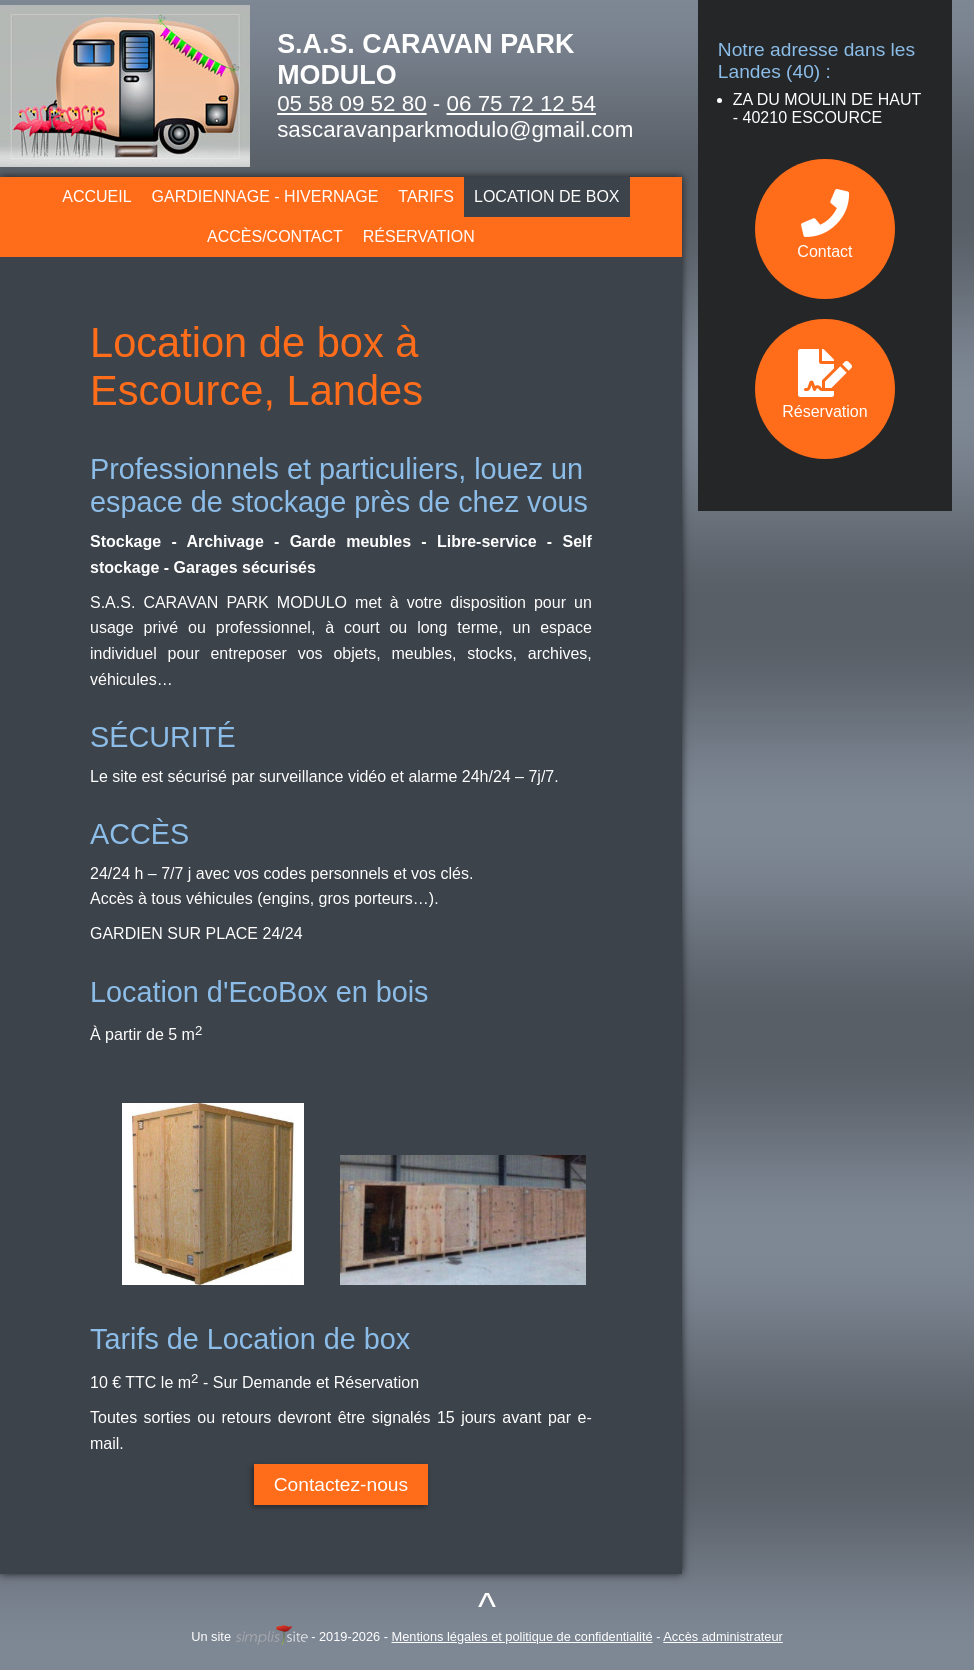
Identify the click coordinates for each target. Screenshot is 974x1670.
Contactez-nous (341, 1484)
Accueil (96, 196)
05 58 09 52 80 (351, 103)
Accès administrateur (722, 1636)
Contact (824, 224)
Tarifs (426, 196)
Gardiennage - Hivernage (265, 196)
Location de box (547, 196)
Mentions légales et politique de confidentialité (522, 1636)
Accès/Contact (275, 236)
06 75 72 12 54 (521, 103)
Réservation (419, 236)
